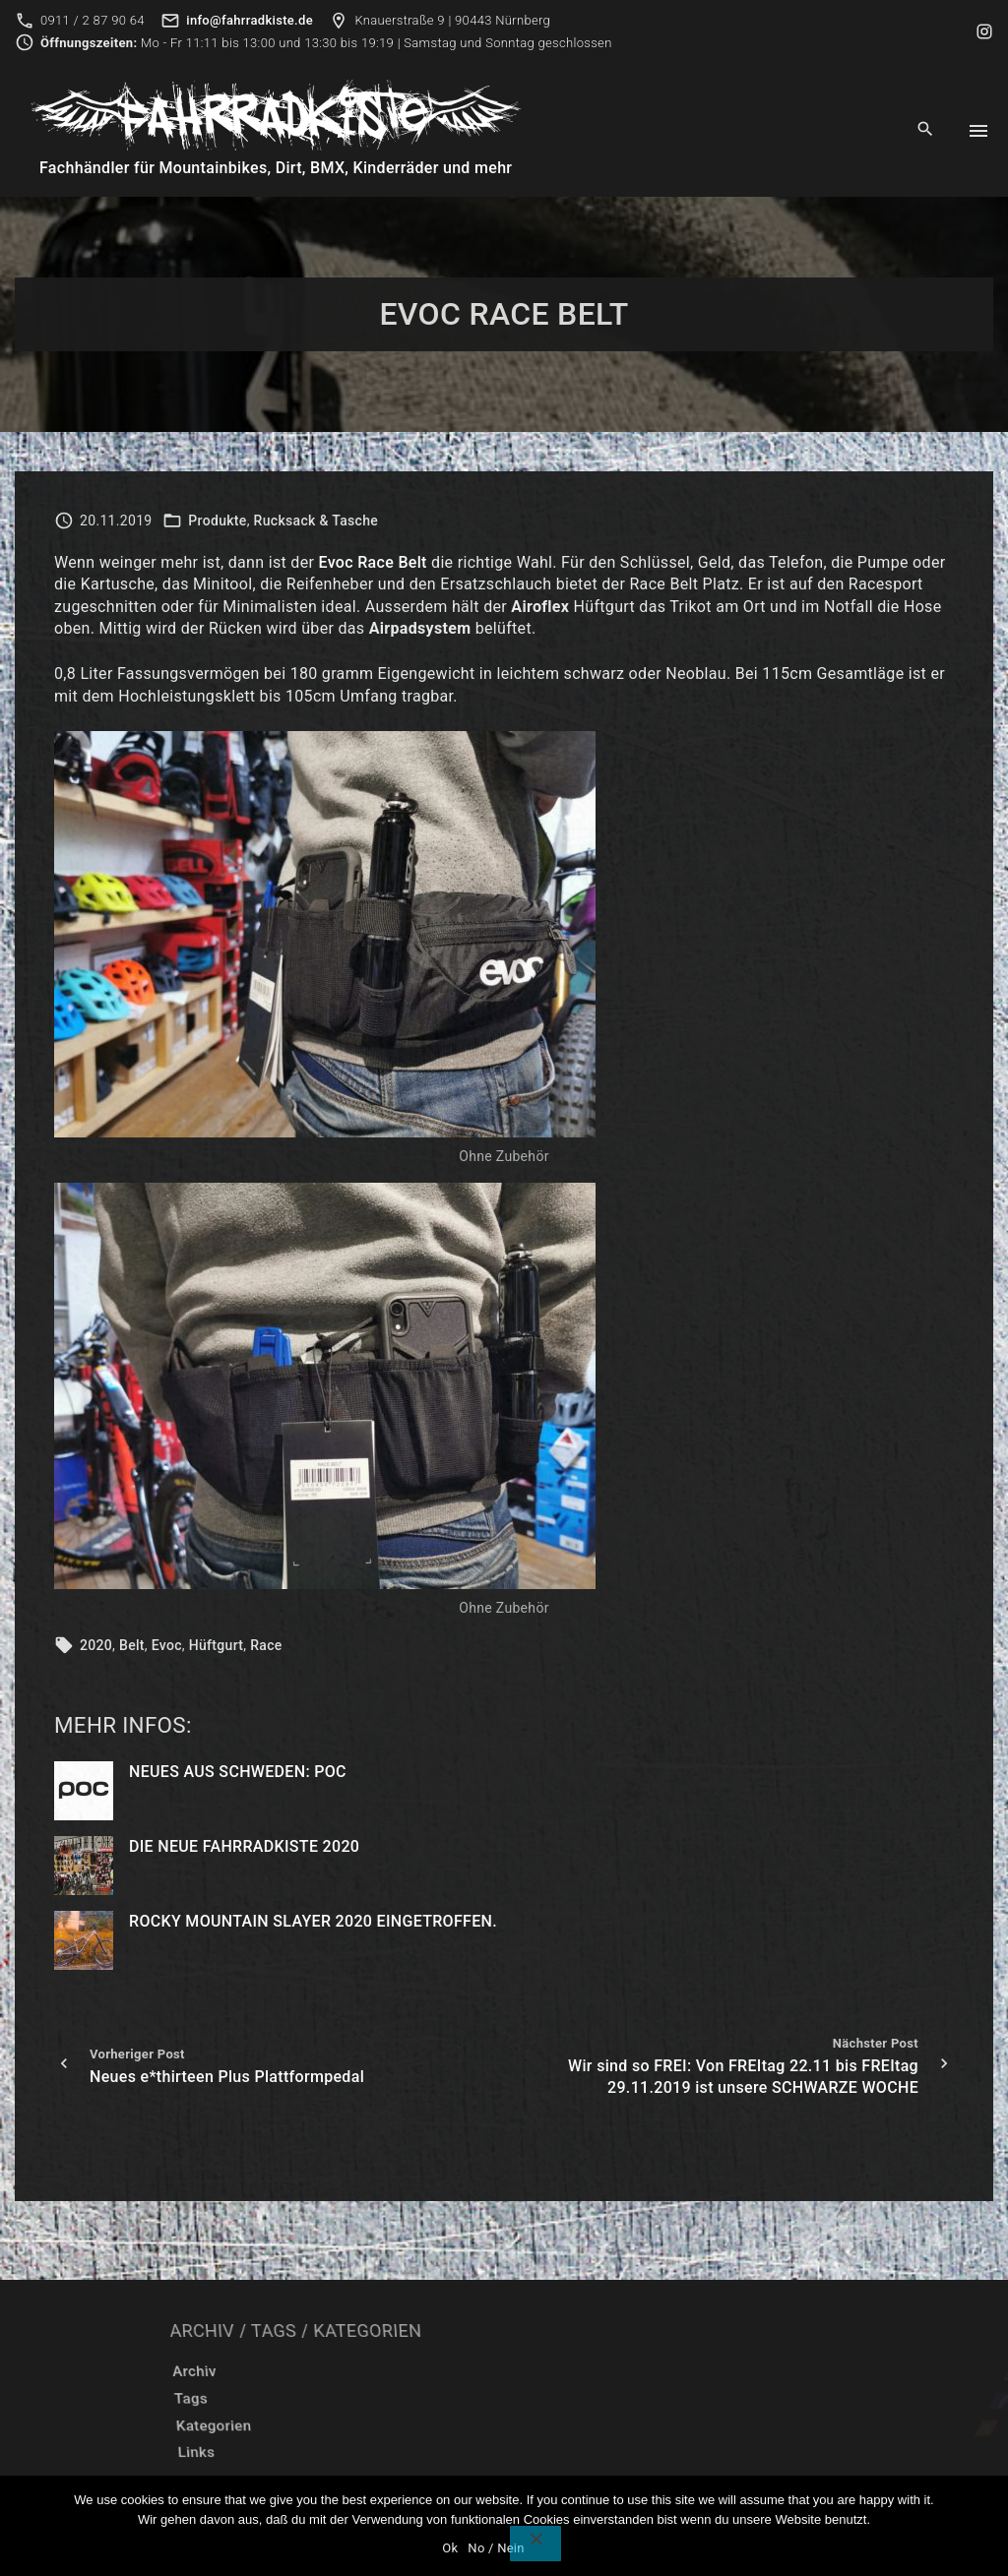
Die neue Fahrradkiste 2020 (244, 1846)
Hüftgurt (216, 1645)
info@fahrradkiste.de (249, 20)
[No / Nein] (535, 2543)
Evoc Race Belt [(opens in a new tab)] (373, 562)
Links (367, 2453)
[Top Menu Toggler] (978, 131)
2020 (96, 1645)
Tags (381, 2399)
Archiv (394, 2371)
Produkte (217, 520)
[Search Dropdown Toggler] (926, 130)
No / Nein (496, 2548)
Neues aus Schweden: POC (237, 1771)
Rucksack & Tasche (316, 520)
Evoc (167, 1645)
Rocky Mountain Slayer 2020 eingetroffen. (313, 1921)
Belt (132, 1645)
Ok (450, 2548)
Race (266, 1645)
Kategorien (394, 2425)
